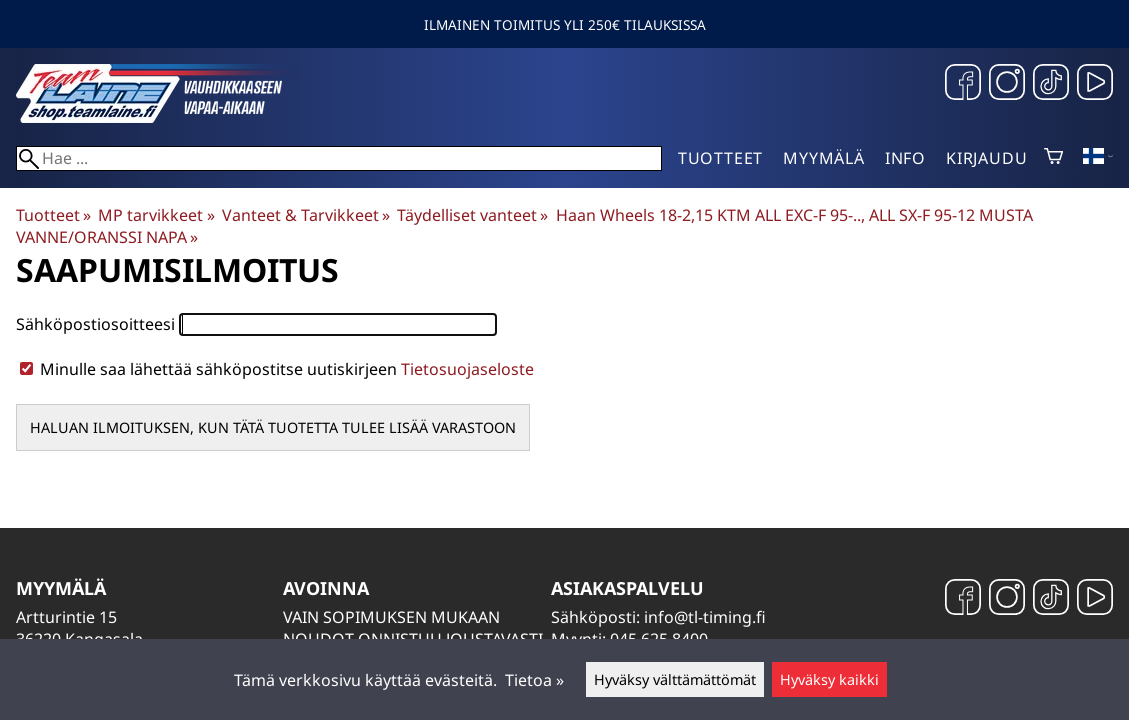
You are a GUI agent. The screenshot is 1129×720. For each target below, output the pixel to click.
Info (905, 158)
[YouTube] (1095, 84)
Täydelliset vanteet (472, 215)
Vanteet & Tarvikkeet (306, 215)
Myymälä (824, 158)
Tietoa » (534, 680)
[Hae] (339, 158)
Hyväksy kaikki (829, 679)
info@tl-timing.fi (705, 617)
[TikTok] (1051, 84)
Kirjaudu (986, 158)
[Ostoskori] (1053, 158)
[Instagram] (1007, 84)
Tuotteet (720, 158)
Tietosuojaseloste (467, 369)
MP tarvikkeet (156, 215)
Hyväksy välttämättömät (675, 679)
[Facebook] (963, 84)
